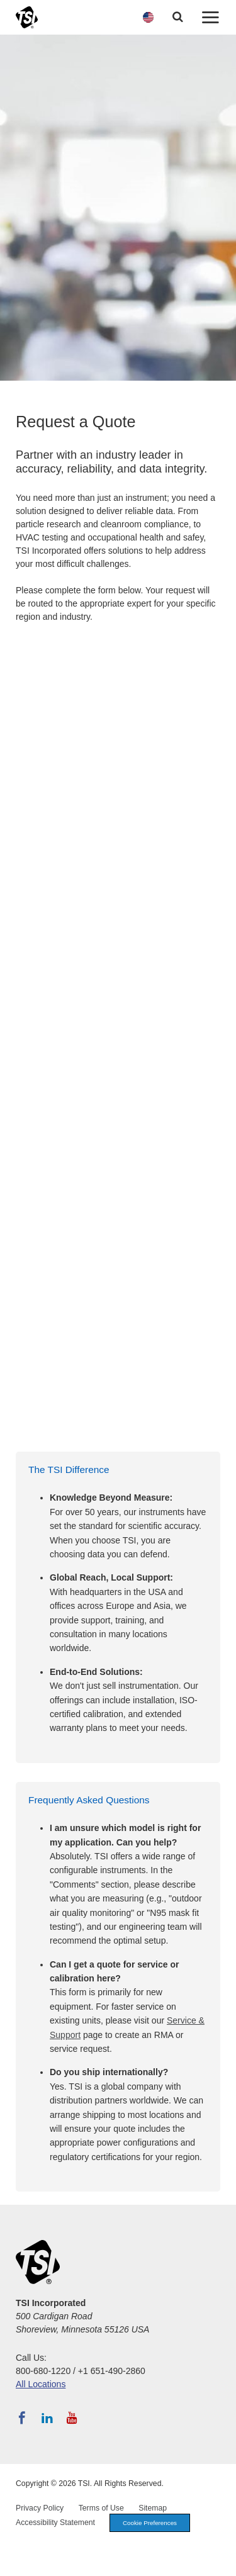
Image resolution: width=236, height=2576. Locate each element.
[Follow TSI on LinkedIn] (47, 2418)
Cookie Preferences (150, 2522)
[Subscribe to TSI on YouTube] (72, 2418)
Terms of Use (101, 2508)
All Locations (40, 2384)
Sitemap (152, 2508)
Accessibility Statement (55, 2522)
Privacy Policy (40, 2508)
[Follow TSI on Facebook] (22, 2418)
